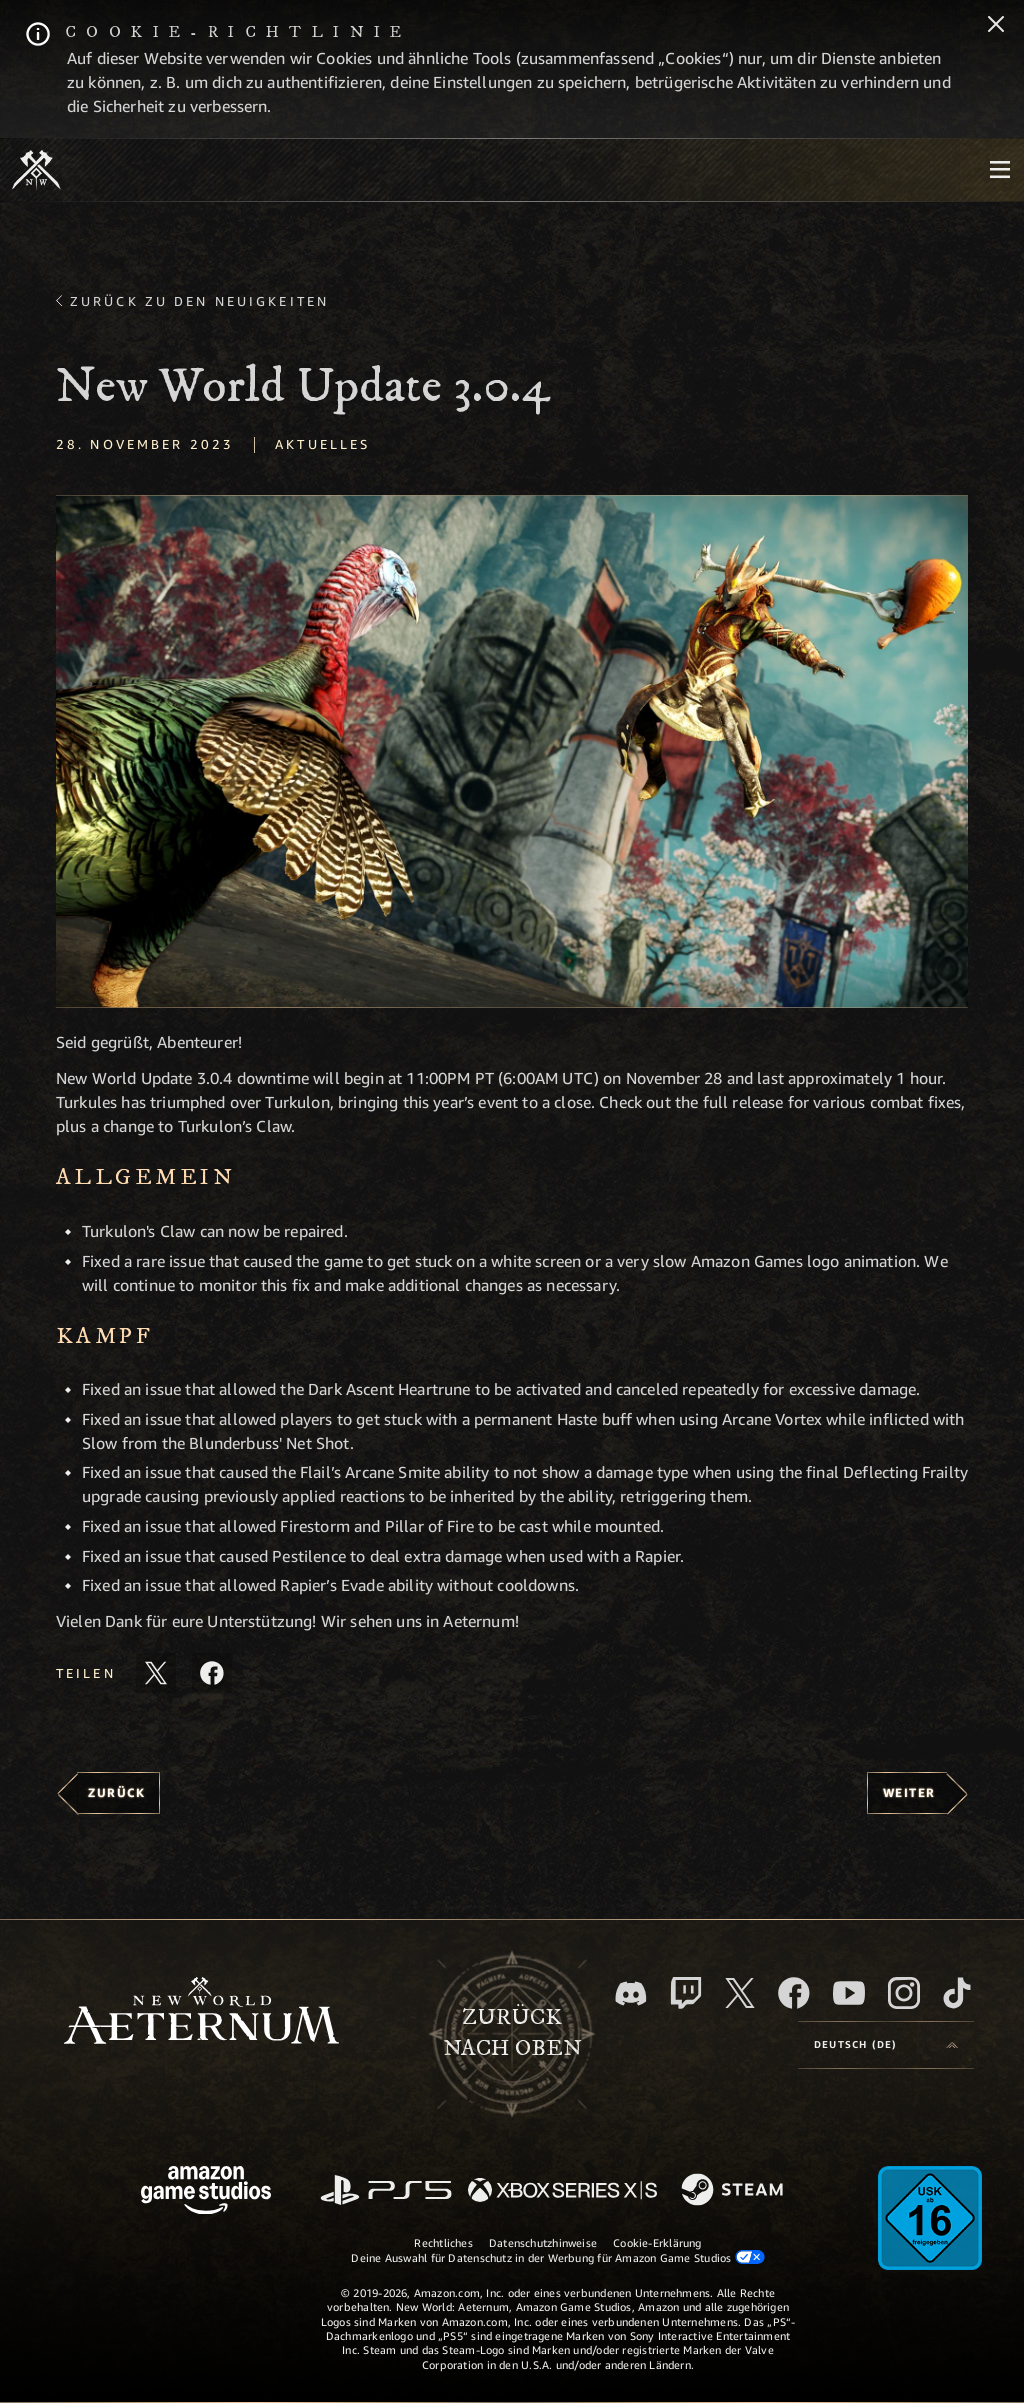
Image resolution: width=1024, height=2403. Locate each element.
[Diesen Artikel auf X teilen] (156, 1673)
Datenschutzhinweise (543, 2242)
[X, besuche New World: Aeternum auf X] (740, 1993)
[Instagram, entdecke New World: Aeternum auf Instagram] (904, 1993)
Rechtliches (443, 2242)
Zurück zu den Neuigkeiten (199, 301)
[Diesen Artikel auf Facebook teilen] (212, 1673)
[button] (512, 751)
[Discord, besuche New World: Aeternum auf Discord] (631, 1993)
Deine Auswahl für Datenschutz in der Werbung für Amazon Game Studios (557, 2257)
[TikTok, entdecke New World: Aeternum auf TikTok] (957, 1993)
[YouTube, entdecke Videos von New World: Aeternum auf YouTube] (849, 1993)
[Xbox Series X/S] (562, 2191)
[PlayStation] (386, 2191)
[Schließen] (996, 26)
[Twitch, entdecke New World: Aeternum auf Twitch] (686, 1993)
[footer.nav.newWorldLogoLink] (201, 2012)
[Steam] (734, 2191)
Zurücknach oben (512, 2033)
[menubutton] (1000, 170)
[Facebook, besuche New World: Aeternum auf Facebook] (794, 1993)
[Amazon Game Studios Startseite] (206, 2192)
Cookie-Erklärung (657, 2242)
